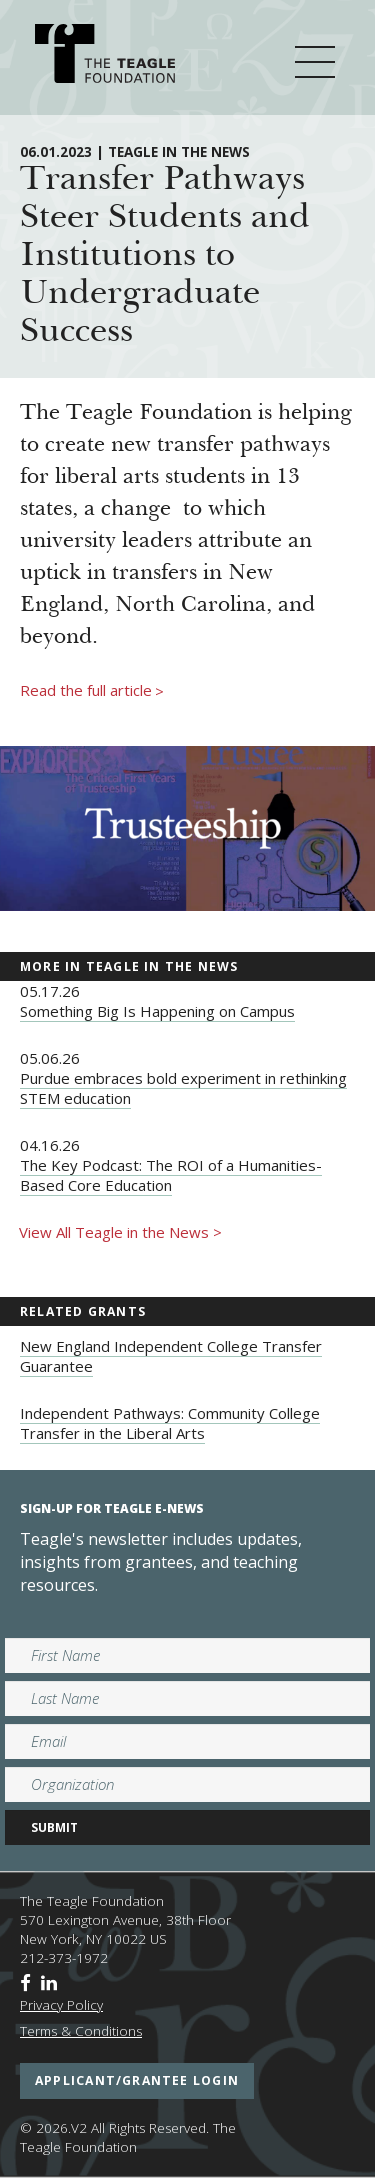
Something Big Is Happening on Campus (157, 1011)
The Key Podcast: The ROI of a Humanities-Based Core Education (171, 1175)
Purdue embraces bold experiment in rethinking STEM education (183, 1088)
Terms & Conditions (81, 2031)
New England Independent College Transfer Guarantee (171, 1356)
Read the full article (92, 691)
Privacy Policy (61, 2005)
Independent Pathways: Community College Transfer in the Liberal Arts (170, 1423)
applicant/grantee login (137, 2080)
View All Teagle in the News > (120, 1232)
